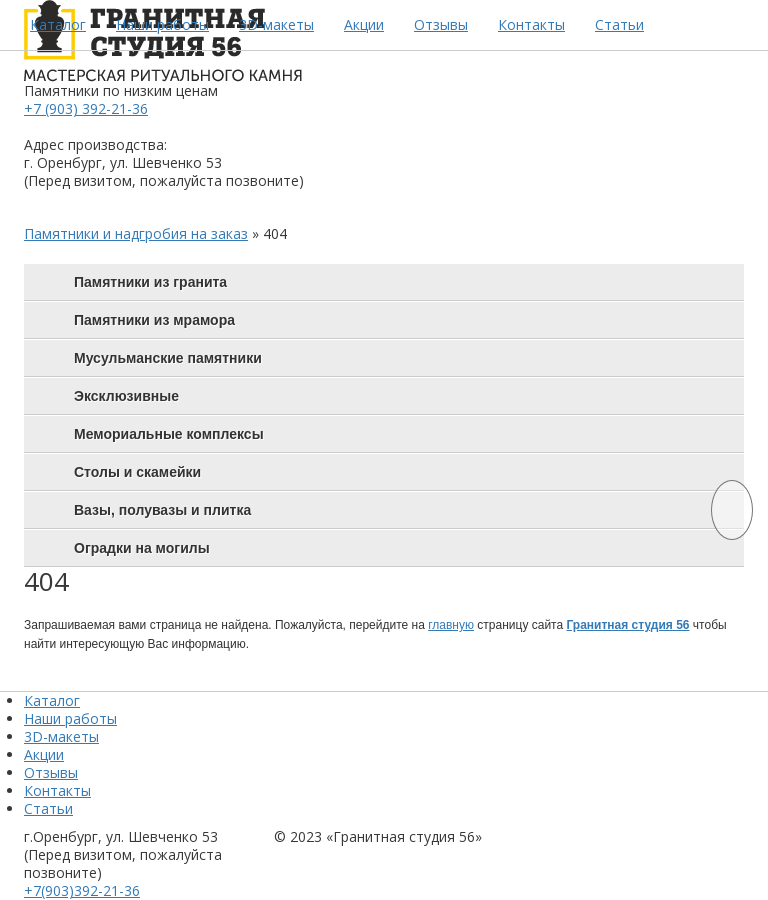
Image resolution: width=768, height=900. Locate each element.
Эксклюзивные (126, 396)
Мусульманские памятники (168, 358)
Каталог (58, 24)
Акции (364, 24)
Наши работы (162, 24)
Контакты (531, 24)
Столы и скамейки (137, 472)
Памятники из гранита (150, 282)
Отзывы (441, 24)
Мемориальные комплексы (169, 434)
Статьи (619, 24)
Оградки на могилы (142, 548)
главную (451, 625)
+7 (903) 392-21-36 (86, 108)
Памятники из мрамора (154, 320)
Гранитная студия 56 (627, 625)
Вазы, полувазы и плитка (162, 510)
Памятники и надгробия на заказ (136, 233)
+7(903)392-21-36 (82, 890)
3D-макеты (276, 24)
